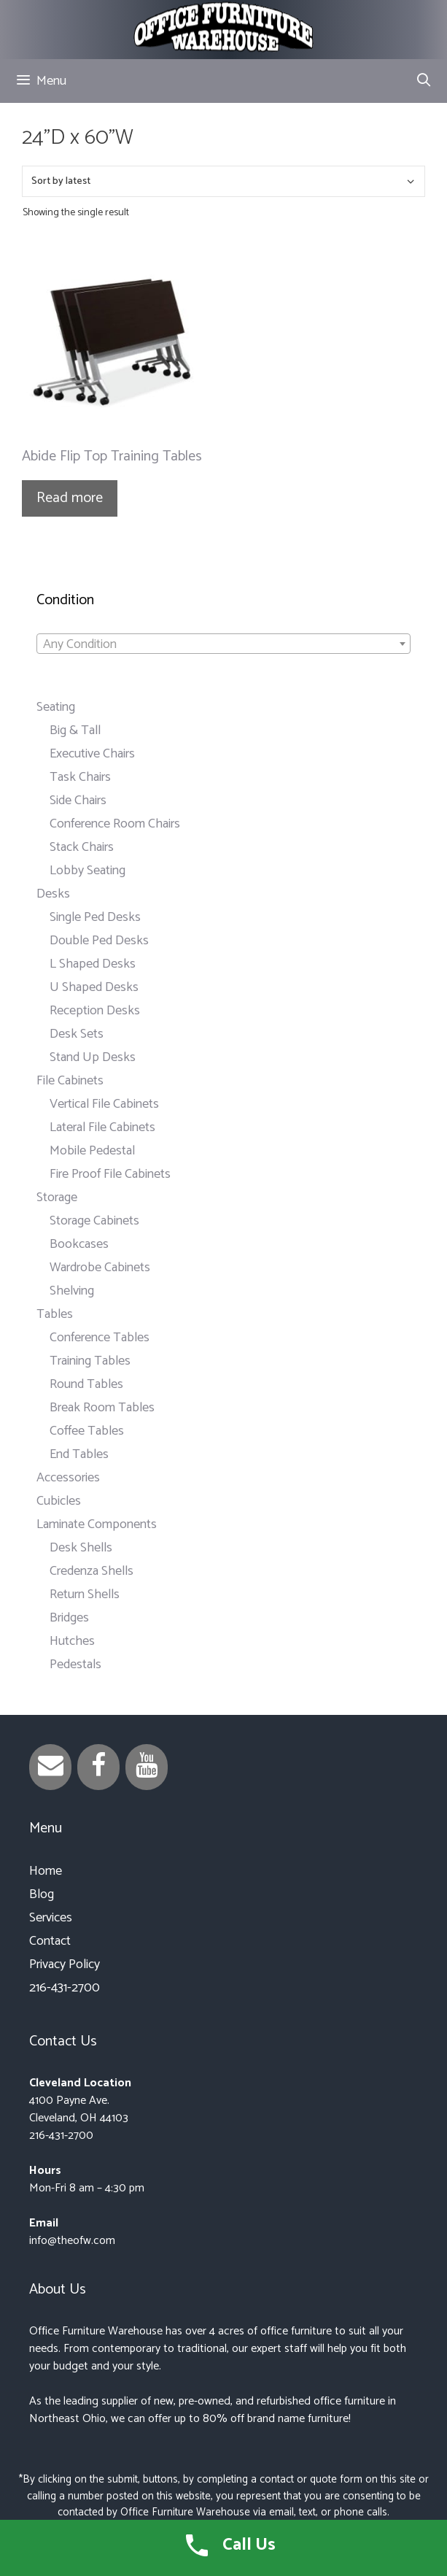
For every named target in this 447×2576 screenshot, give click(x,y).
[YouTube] (146, 1767)
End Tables (79, 1454)
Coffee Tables (87, 1431)
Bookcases (79, 1244)
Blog (41, 1894)
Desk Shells (81, 1548)
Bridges (69, 1618)
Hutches (72, 1641)
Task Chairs (80, 777)
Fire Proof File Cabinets (110, 1174)
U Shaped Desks (94, 987)
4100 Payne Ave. (69, 2100)
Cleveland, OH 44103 (78, 2118)
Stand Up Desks (93, 1057)
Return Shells (85, 1594)
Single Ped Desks (95, 917)
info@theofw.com (72, 2241)
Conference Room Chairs (115, 824)
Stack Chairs (82, 847)
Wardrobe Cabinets (100, 1268)
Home (45, 1871)
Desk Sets (77, 1034)
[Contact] (50, 1767)
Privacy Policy (64, 1964)
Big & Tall (75, 730)
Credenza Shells (91, 1571)
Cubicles (58, 1501)
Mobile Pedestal (92, 1151)
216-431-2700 (64, 1988)
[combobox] (223, 643)
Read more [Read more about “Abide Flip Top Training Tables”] (69, 498)
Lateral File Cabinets (102, 1127)
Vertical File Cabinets (104, 1104)
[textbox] (223, 644)
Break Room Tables (102, 1408)
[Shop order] (223, 181)
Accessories (68, 1478)
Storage (56, 1197)
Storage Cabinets (94, 1221)
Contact (50, 1941)
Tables (54, 1314)
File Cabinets (70, 1081)
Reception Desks (95, 1011)
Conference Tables (99, 1338)
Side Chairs (78, 800)
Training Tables (90, 1361)
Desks (53, 894)
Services (50, 1918)
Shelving (72, 1291)
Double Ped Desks (99, 941)
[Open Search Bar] (424, 81)
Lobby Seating (87, 871)
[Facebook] (98, 1767)
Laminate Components (96, 1524)
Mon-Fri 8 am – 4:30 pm (86, 2188)
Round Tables (86, 1384)
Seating (55, 707)
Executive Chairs (92, 754)
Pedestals (75, 1664)
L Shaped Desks (93, 964)
